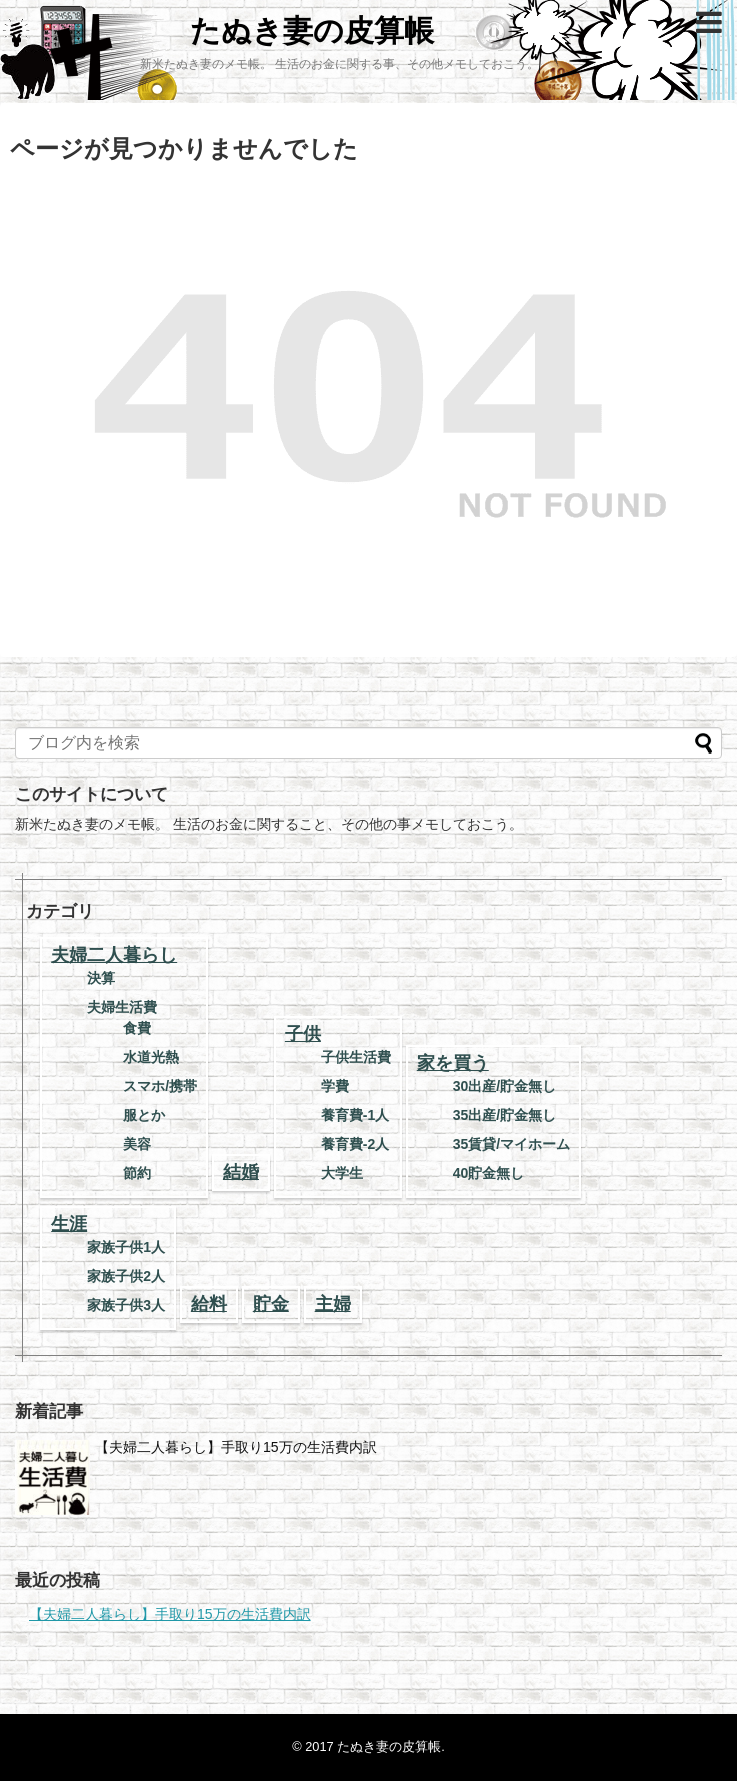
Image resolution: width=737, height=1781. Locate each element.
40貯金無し (489, 1173)
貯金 (271, 1304)
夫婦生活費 (122, 1007)
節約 (137, 1173)
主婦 (333, 1304)
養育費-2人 (355, 1144)
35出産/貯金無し (504, 1115)
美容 (137, 1144)
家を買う (453, 1063)
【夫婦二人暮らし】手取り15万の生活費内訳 (236, 1447)
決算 (101, 978)
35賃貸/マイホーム (511, 1144)
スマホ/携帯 (160, 1086)
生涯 (69, 1224)
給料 (209, 1304)
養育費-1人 (355, 1115)
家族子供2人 (126, 1276)
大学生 (342, 1173)
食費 (137, 1028)
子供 (303, 1034)
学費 (335, 1086)
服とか (144, 1115)
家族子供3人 (126, 1305)
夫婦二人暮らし (114, 955)
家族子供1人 (126, 1247)
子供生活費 (356, 1057)
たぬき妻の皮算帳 (312, 30)
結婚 (241, 1172)
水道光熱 (151, 1057)
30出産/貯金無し (504, 1086)
